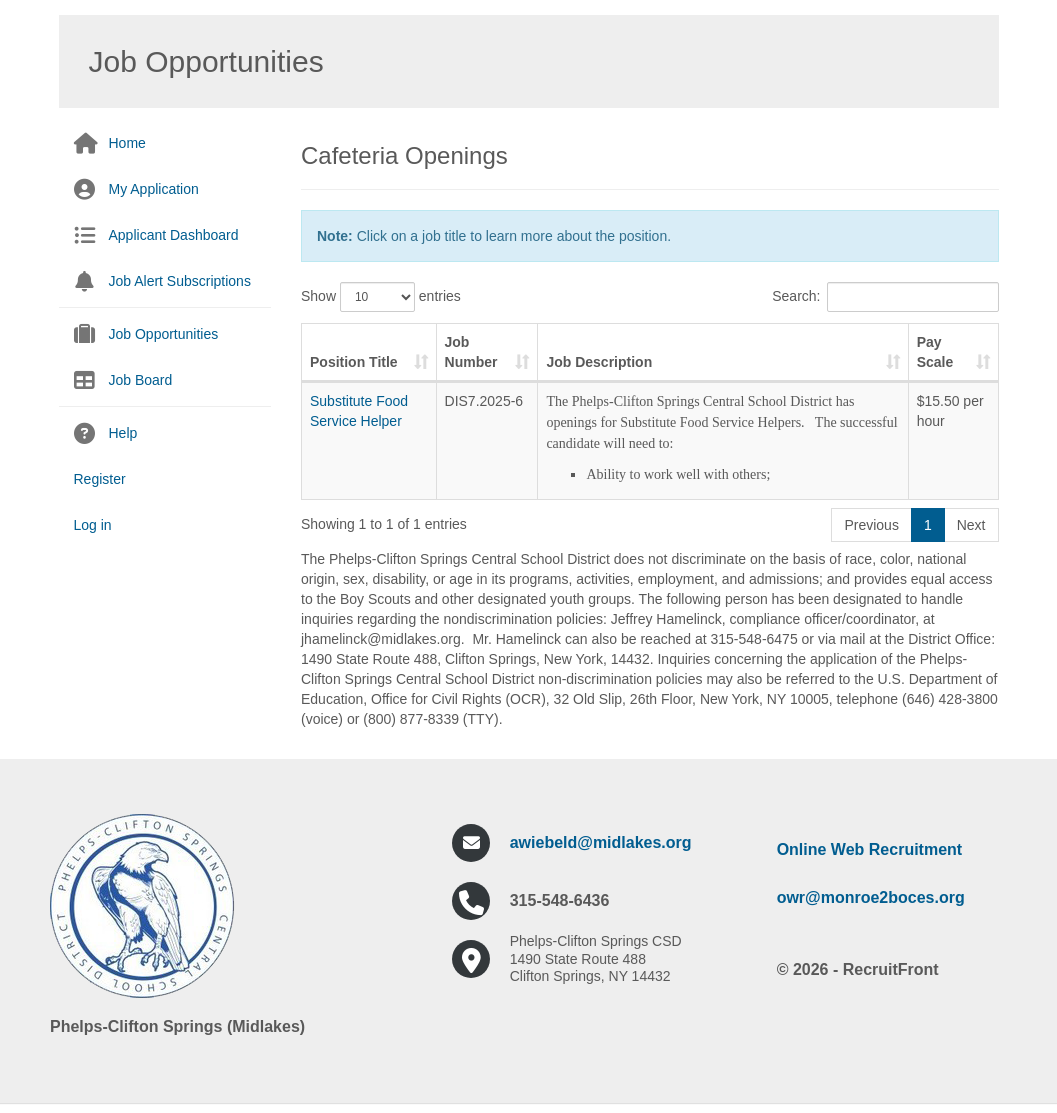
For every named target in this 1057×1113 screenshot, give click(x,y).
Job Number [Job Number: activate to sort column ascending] (471, 352)
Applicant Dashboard (174, 235)
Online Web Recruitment (870, 849)
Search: (885, 297)
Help (123, 433)
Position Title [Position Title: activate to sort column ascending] (354, 362)
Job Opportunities (164, 334)
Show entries (381, 297)
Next (971, 525)
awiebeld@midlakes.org (601, 842)
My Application (154, 189)
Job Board (141, 380)
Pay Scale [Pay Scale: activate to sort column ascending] (935, 352)
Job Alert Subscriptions (180, 281)
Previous (871, 525)
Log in (93, 525)
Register (100, 479)
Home (127, 143)
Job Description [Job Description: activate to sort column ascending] (599, 362)
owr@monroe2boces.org (871, 897)
